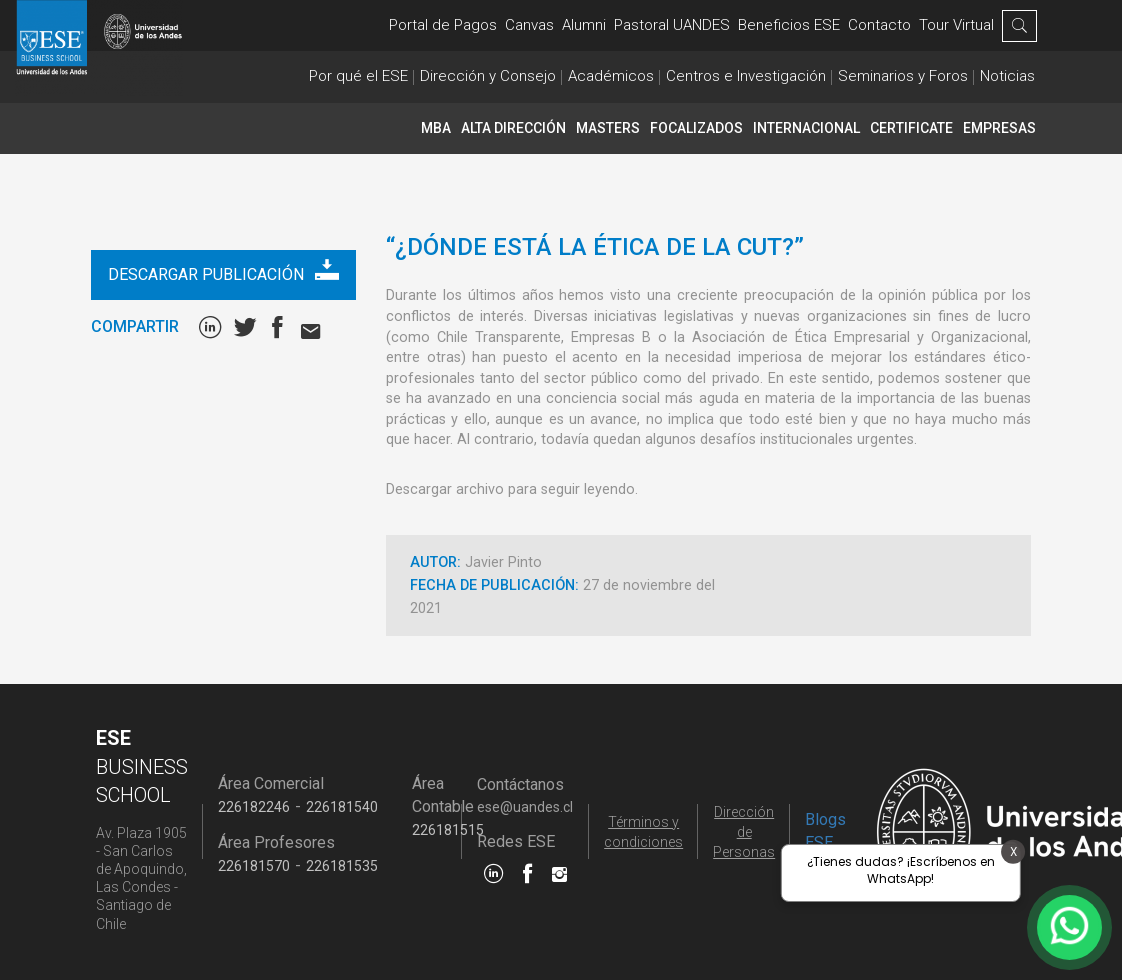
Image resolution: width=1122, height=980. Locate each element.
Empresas (999, 128)
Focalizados (696, 128)
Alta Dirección (513, 128)
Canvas (529, 25)
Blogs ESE (825, 831)
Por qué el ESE (358, 76)
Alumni (584, 25)
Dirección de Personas (744, 832)
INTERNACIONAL (806, 128)
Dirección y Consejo (488, 76)
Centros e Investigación (746, 76)
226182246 (254, 807)
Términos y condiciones (643, 832)
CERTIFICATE (911, 128)
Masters (608, 128)
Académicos (611, 76)
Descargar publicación (223, 270)
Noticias (1007, 76)
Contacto (879, 25)
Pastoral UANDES (672, 25)
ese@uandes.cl (525, 807)
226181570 (254, 866)
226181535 (342, 866)
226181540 (342, 807)
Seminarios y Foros (903, 76)
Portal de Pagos (443, 25)
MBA (436, 128)
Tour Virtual (956, 25)
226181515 (448, 830)
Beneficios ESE (789, 25)
